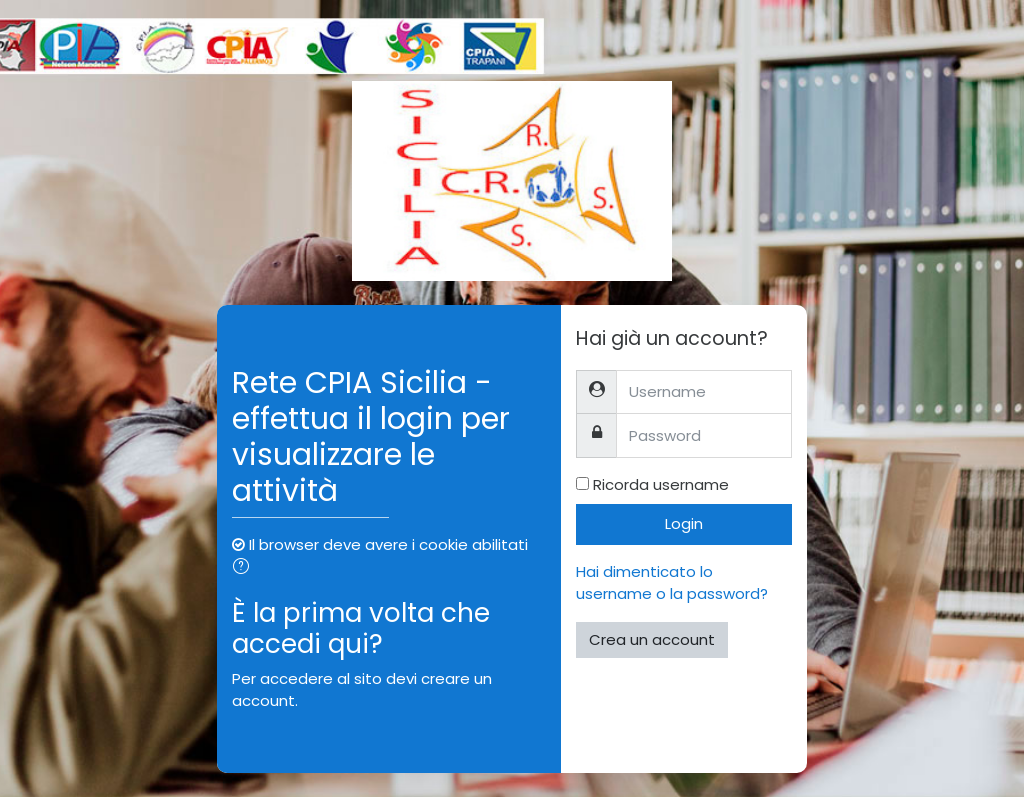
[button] (245, 568)
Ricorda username (661, 484)
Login (684, 523)
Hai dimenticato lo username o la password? (672, 583)
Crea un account (652, 639)
